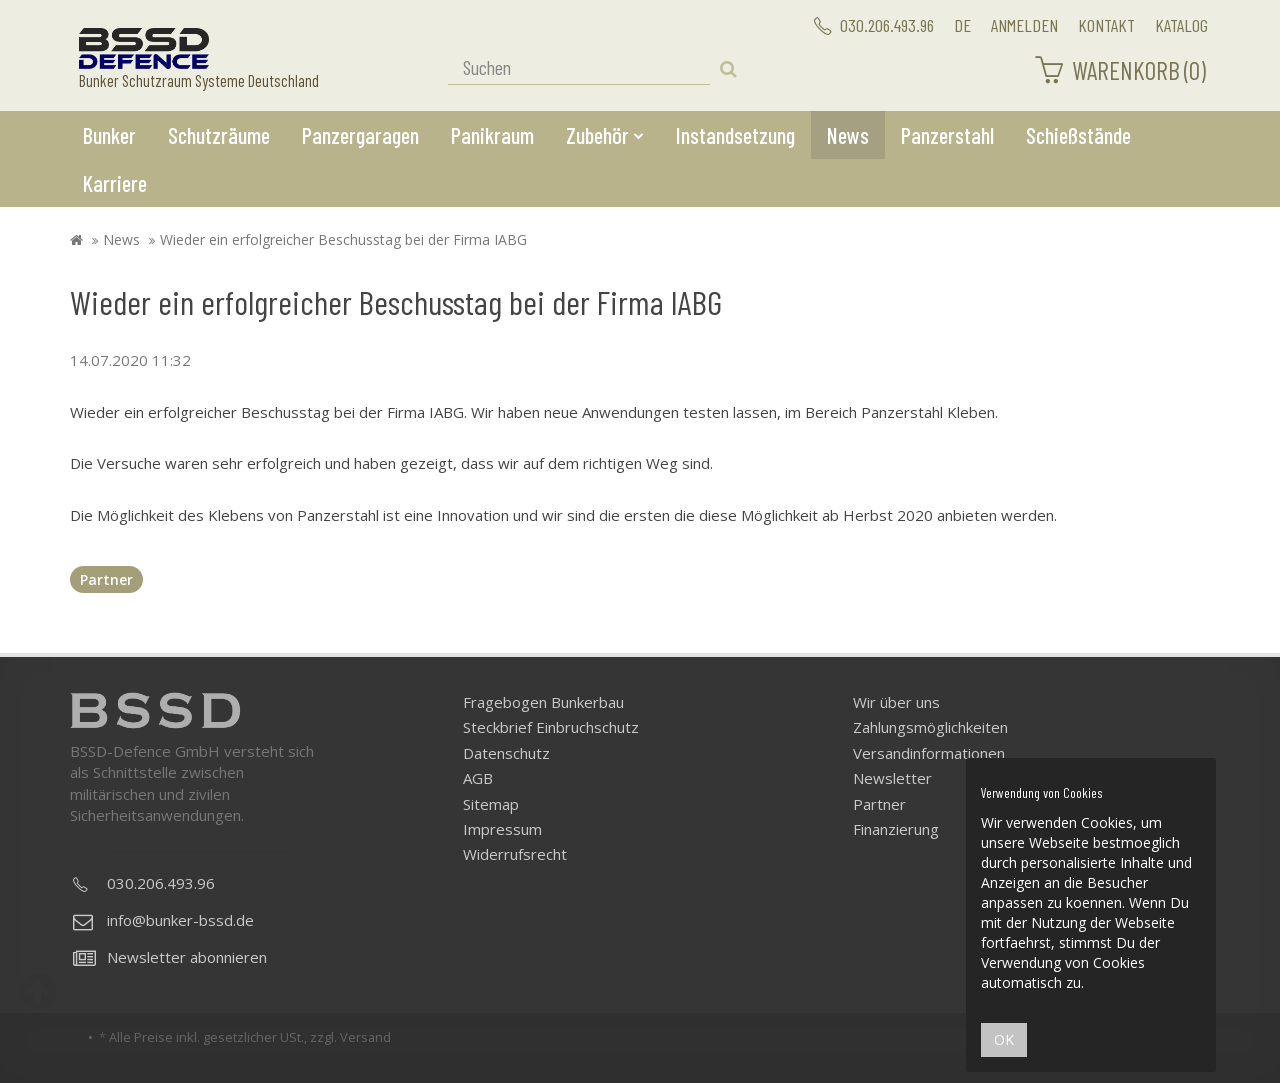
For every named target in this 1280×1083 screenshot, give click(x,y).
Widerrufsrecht (515, 854)
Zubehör (605, 135)
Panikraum (492, 135)
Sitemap (491, 804)
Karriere (115, 183)
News (848, 135)
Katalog (1181, 25)
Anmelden (1024, 25)
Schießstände (1078, 135)
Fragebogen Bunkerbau (543, 702)
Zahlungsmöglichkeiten (930, 727)
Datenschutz (506, 753)
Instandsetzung (735, 135)
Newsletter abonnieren (170, 957)
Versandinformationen (929, 753)
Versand (365, 1037)
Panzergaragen (360, 135)
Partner (106, 579)
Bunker (109, 135)
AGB (478, 778)
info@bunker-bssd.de (163, 920)
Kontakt (1106, 25)
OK (1004, 1039)
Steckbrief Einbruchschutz (551, 727)
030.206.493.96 (874, 25)
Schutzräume (219, 135)
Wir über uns (896, 702)
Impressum (502, 829)
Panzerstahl (947, 135)
